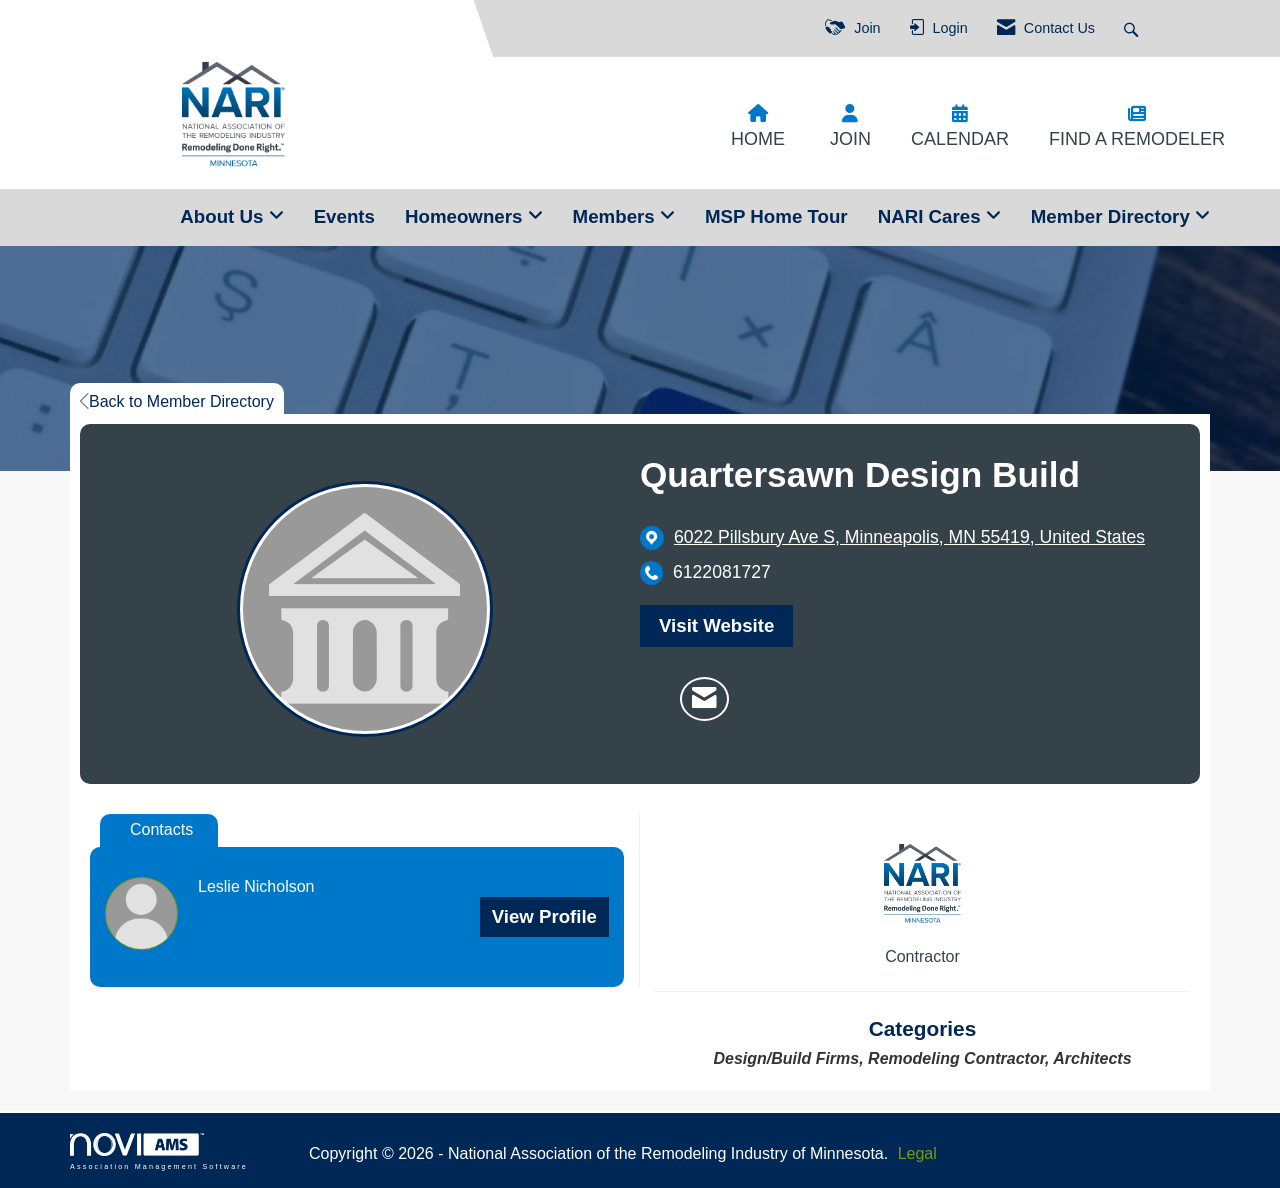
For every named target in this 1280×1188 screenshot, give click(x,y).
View (544, 916)
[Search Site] (1133, 28)
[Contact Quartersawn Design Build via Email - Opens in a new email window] (704, 699)
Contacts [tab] (161, 829)
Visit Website (716, 625)
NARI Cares (932, 216)
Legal (917, 1153)
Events (344, 216)
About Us (224, 216)
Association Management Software (159, 1151)
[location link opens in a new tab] (909, 537)
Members (616, 216)
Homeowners (466, 216)
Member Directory (1113, 216)
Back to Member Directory (177, 401)
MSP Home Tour (776, 216)
